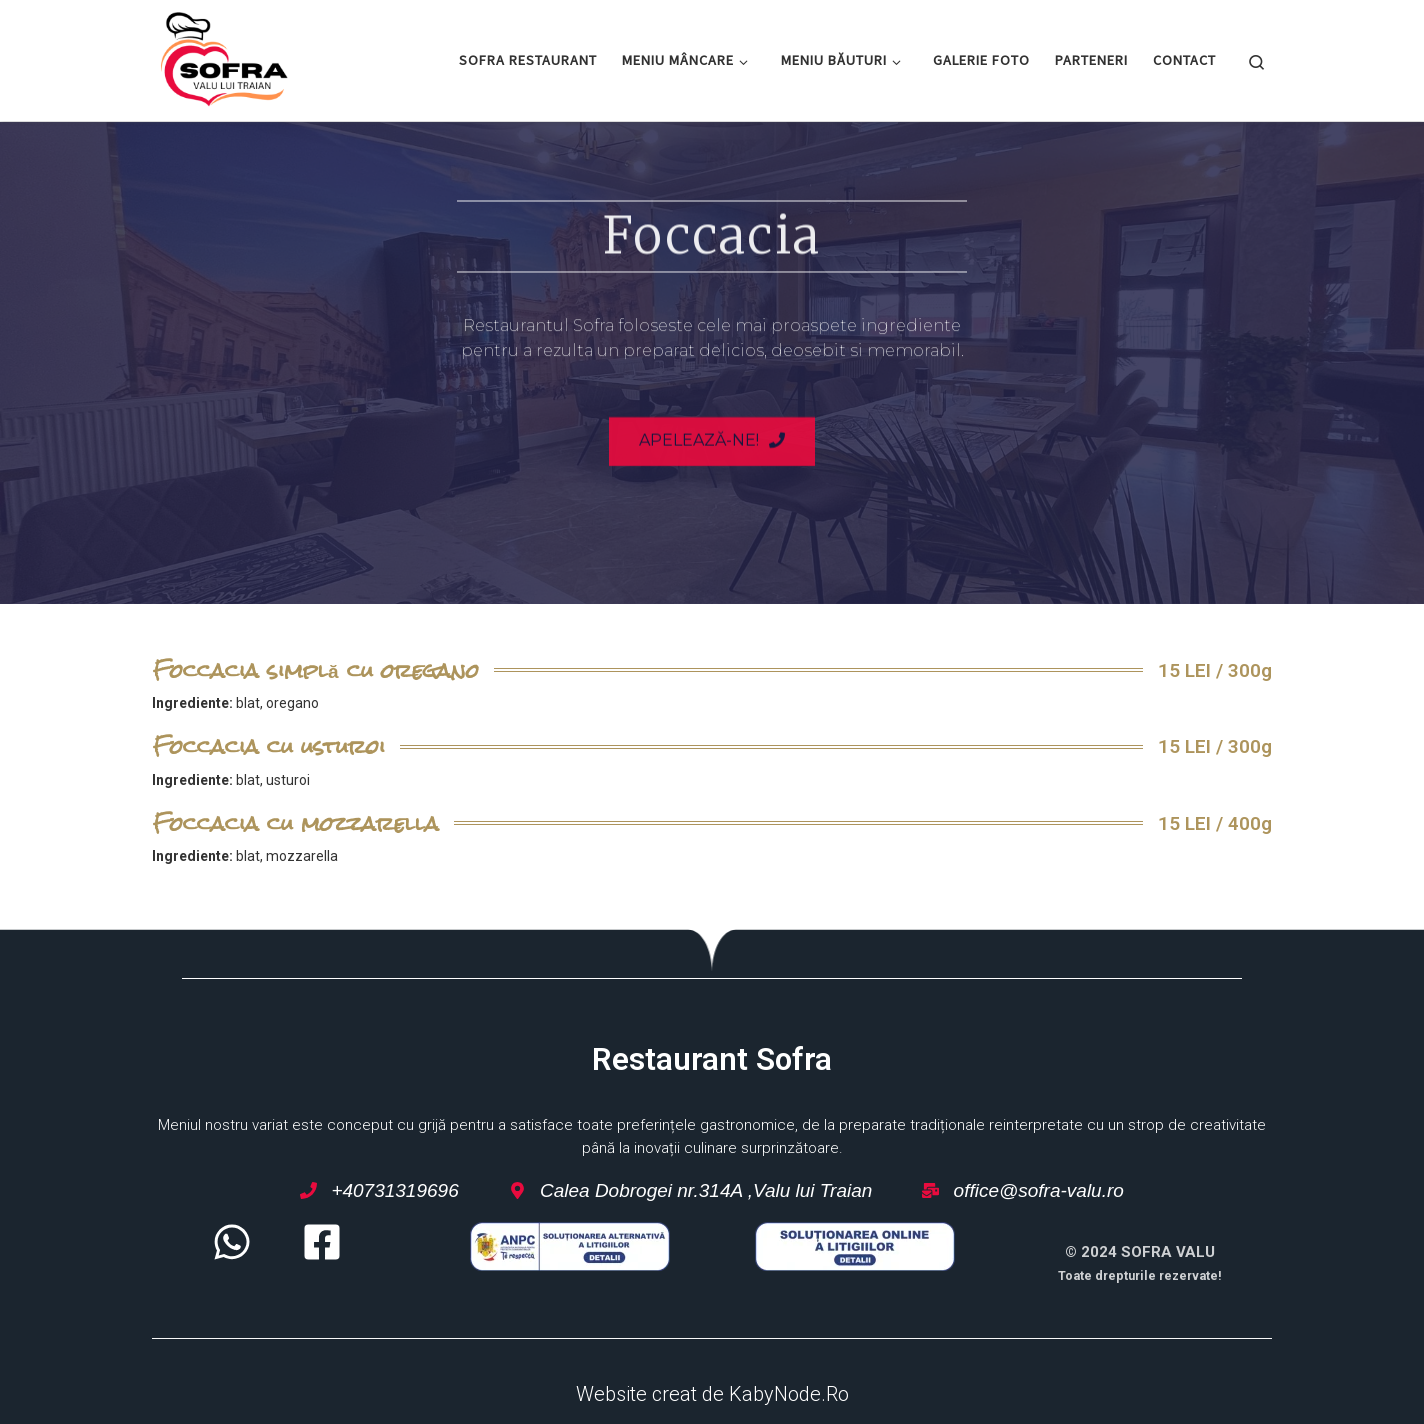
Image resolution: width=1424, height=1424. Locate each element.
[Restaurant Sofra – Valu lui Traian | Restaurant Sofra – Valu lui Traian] (224, 56)
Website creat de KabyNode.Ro (712, 1394)
